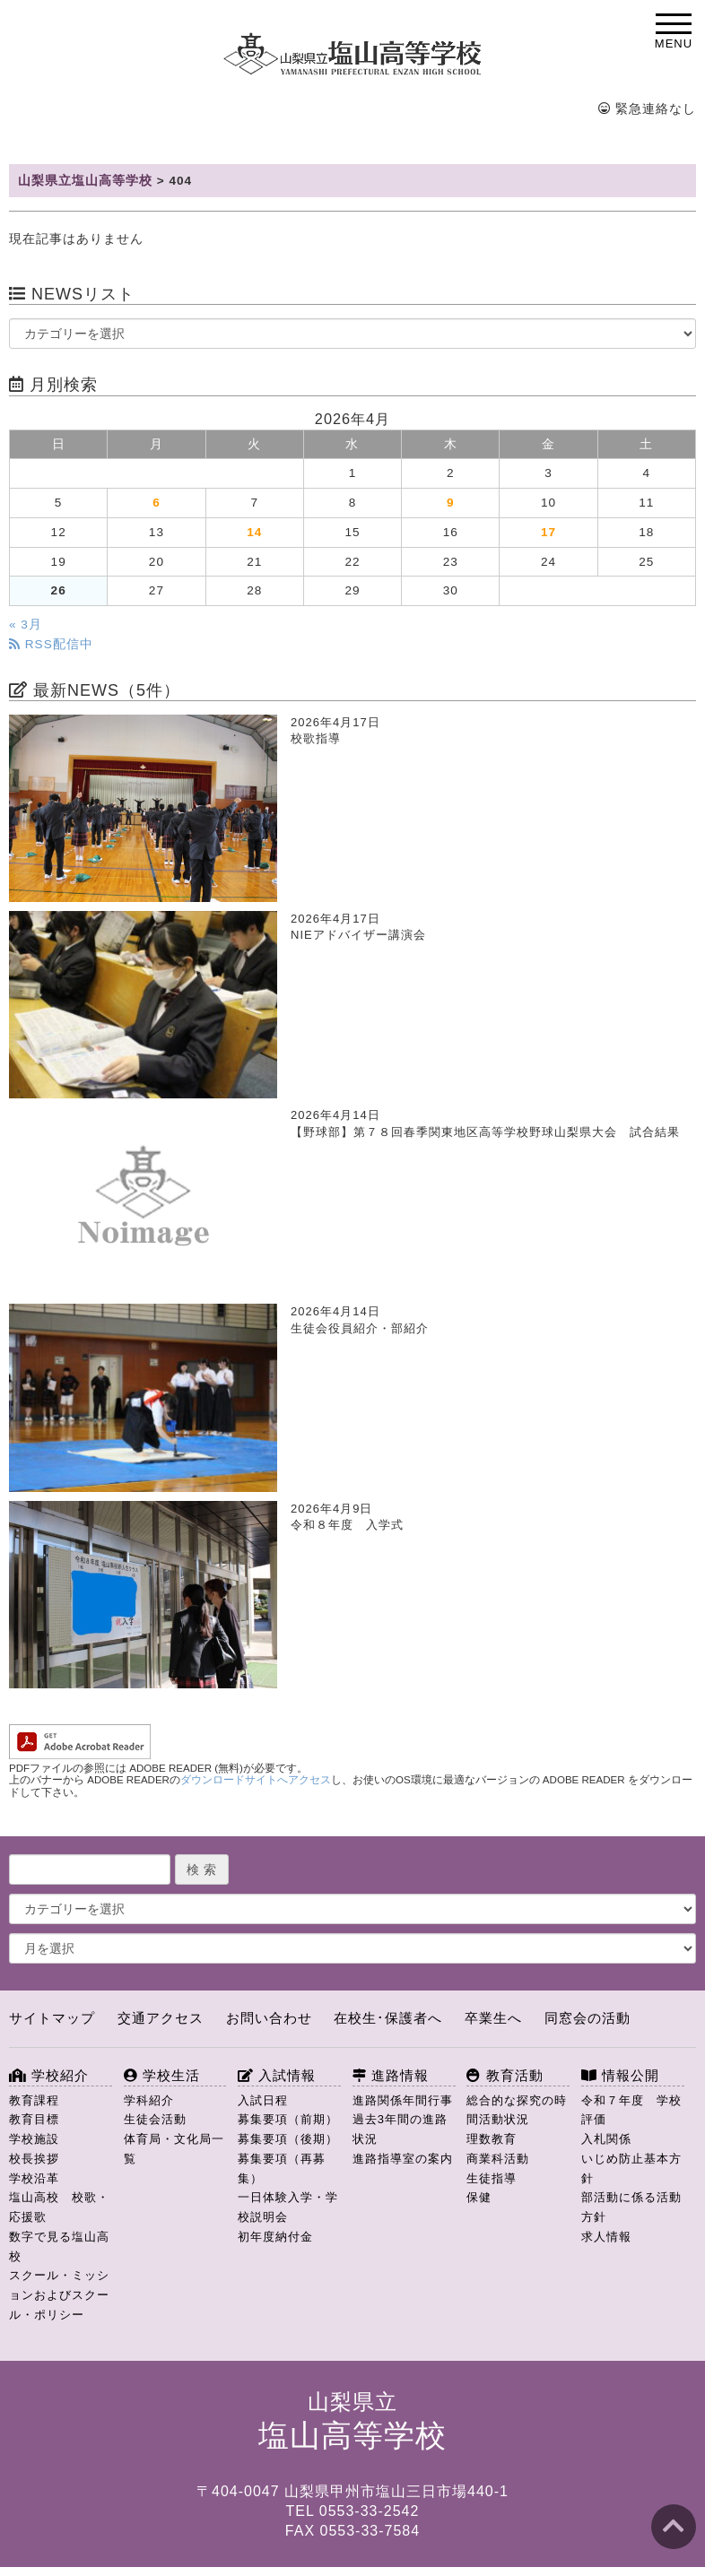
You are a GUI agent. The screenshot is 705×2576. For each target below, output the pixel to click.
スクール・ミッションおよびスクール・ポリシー (59, 2294)
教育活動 (504, 2075)
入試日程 (263, 2100)
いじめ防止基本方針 (631, 2168)
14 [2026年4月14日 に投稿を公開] (254, 532)
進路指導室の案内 (402, 2158)
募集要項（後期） (288, 2139)
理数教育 (491, 2139)
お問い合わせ (269, 2017)
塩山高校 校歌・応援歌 (59, 2207)
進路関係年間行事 (402, 2100)
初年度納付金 (275, 2236)
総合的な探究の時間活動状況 (516, 2110)
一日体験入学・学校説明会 (288, 2207)
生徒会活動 (155, 2119)
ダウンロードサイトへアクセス (255, 1779)
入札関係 (606, 2139)
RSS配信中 (51, 644)
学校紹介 (49, 2075)
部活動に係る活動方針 (631, 2207)
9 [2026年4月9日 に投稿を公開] (451, 502)
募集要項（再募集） (282, 2168)
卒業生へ (493, 2017)
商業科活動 (497, 2158)
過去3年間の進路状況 (400, 2129)
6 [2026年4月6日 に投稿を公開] (156, 502)
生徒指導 (491, 2178)
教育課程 (34, 2100)
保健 (479, 2197)
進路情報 (390, 2075)
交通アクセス (161, 2017)
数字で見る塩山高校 (59, 2246)
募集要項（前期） (288, 2119)
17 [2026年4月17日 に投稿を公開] (548, 532)
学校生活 (162, 2075)
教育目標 (34, 2119)
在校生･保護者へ (388, 2017)
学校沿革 (34, 2178)
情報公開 (620, 2075)
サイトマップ (52, 2017)
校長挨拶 (34, 2158)
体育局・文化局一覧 (174, 2148)
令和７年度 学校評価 (631, 2110)
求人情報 (606, 2236)
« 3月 (25, 624)
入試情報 (277, 2075)
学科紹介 (149, 2100)
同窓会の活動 (587, 2017)
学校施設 (34, 2139)
